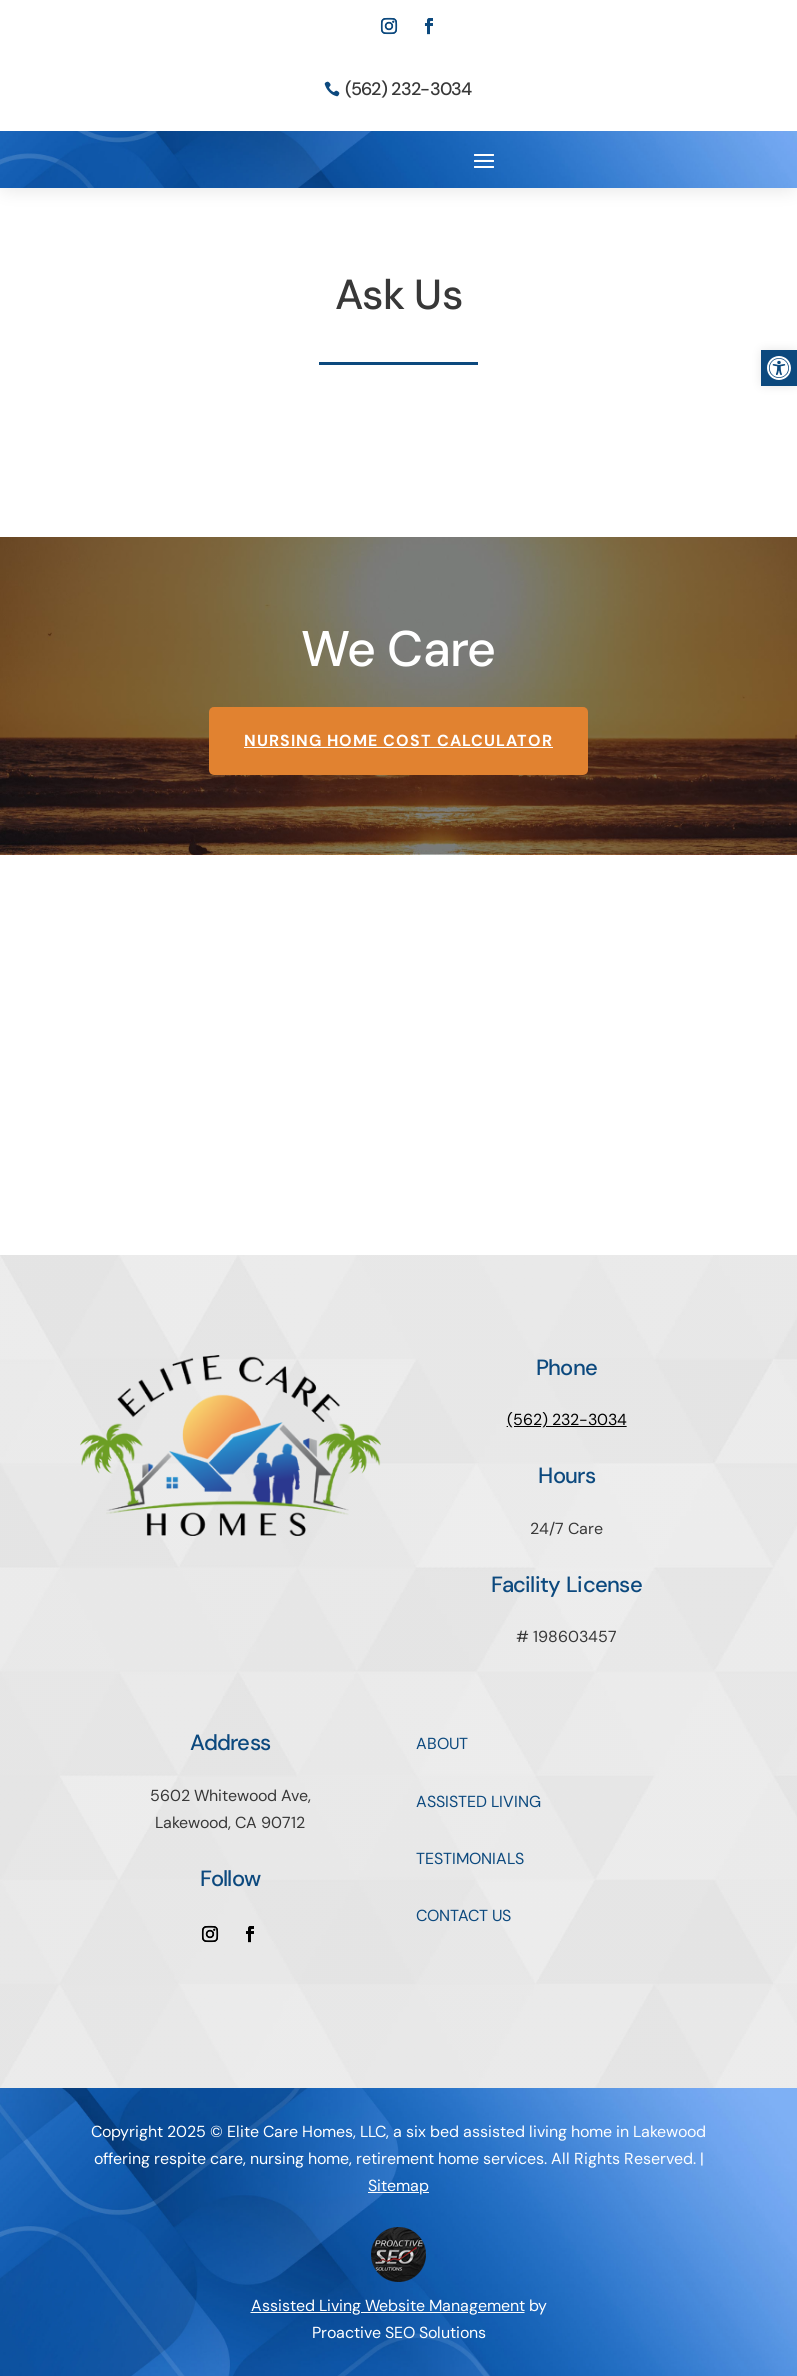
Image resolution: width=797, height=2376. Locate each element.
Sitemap (398, 2185)
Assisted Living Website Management (388, 2305)
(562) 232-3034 (408, 89)
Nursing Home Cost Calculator (398, 740)
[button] (779, 368)
